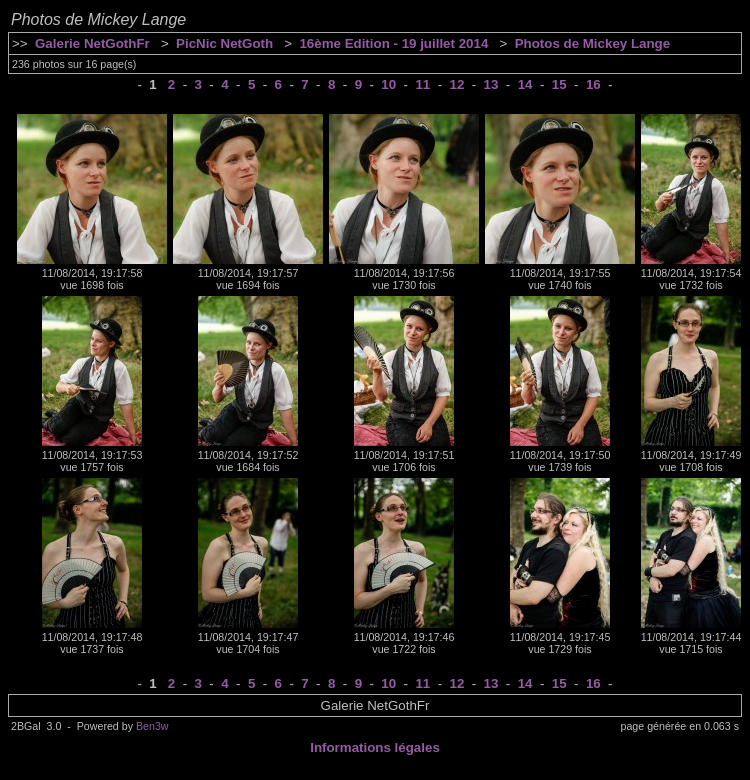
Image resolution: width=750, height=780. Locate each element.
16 (593, 84)
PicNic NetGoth (224, 43)
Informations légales (375, 747)
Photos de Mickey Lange (593, 43)
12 (457, 84)
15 (559, 84)
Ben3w (152, 726)
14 (525, 84)
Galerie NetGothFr (92, 43)
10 (388, 84)
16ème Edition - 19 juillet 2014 (393, 43)
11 (422, 84)
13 (491, 84)
